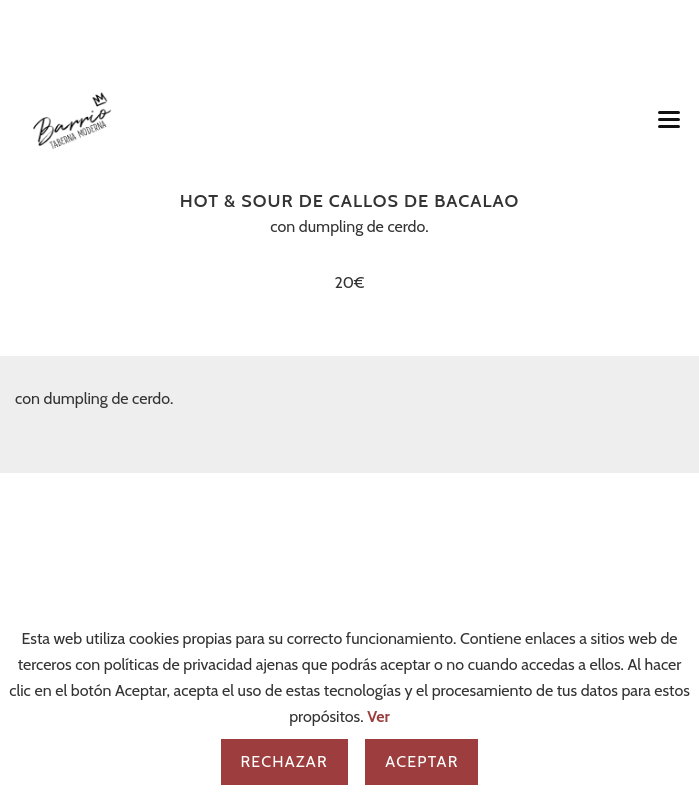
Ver (378, 716)
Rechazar (284, 761)
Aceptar (421, 761)
